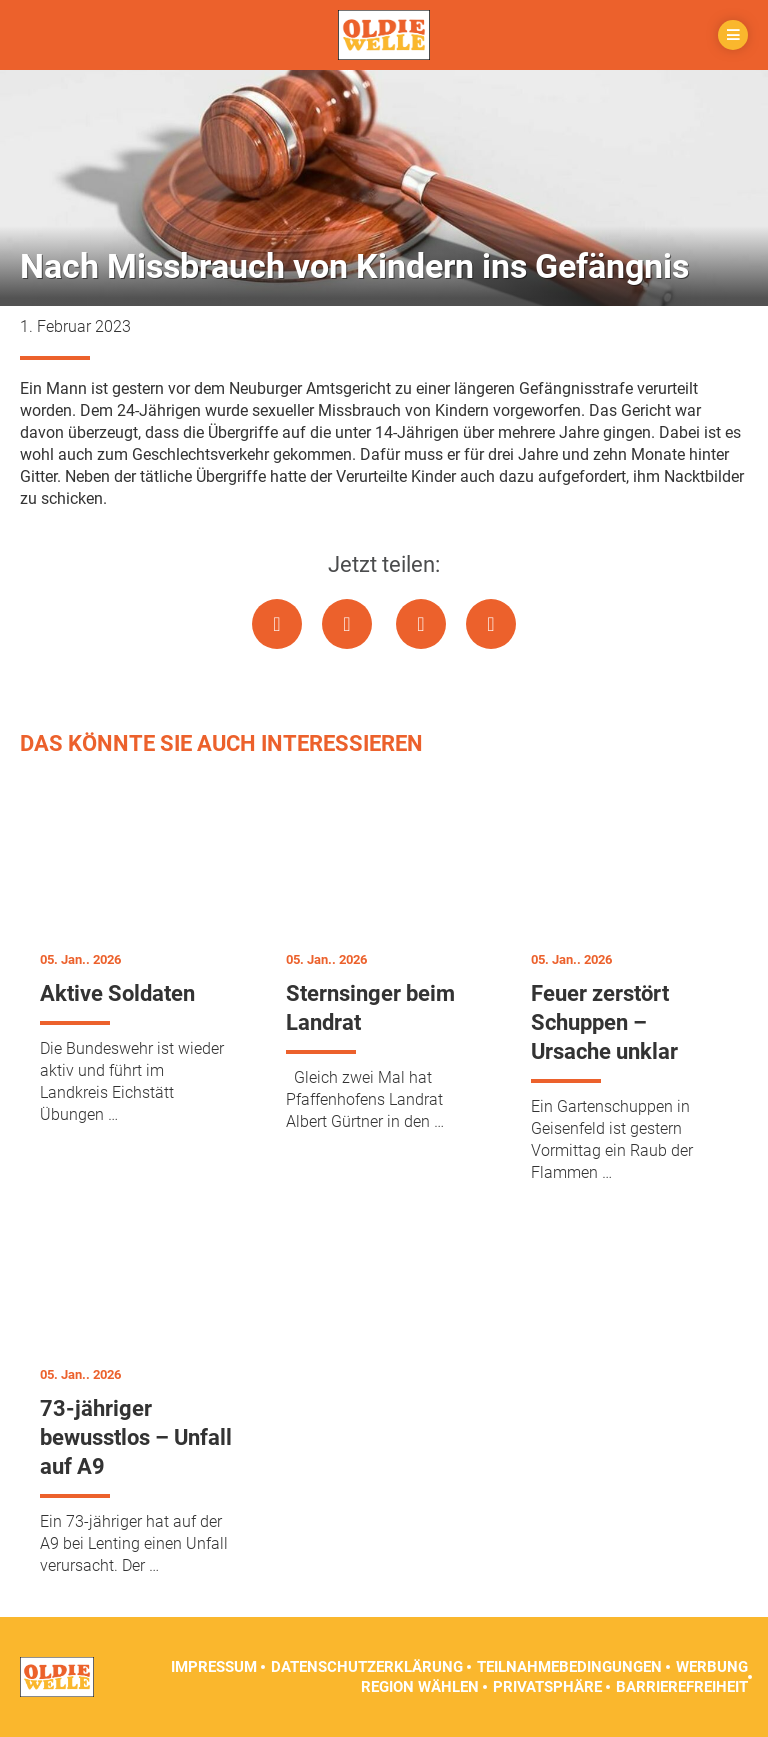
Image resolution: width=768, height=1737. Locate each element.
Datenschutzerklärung (367, 1667)
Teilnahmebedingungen (569, 1667)
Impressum (214, 1667)
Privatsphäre (547, 1687)
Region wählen (420, 1687)
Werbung (712, 1667)
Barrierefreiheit (682, 1687)
